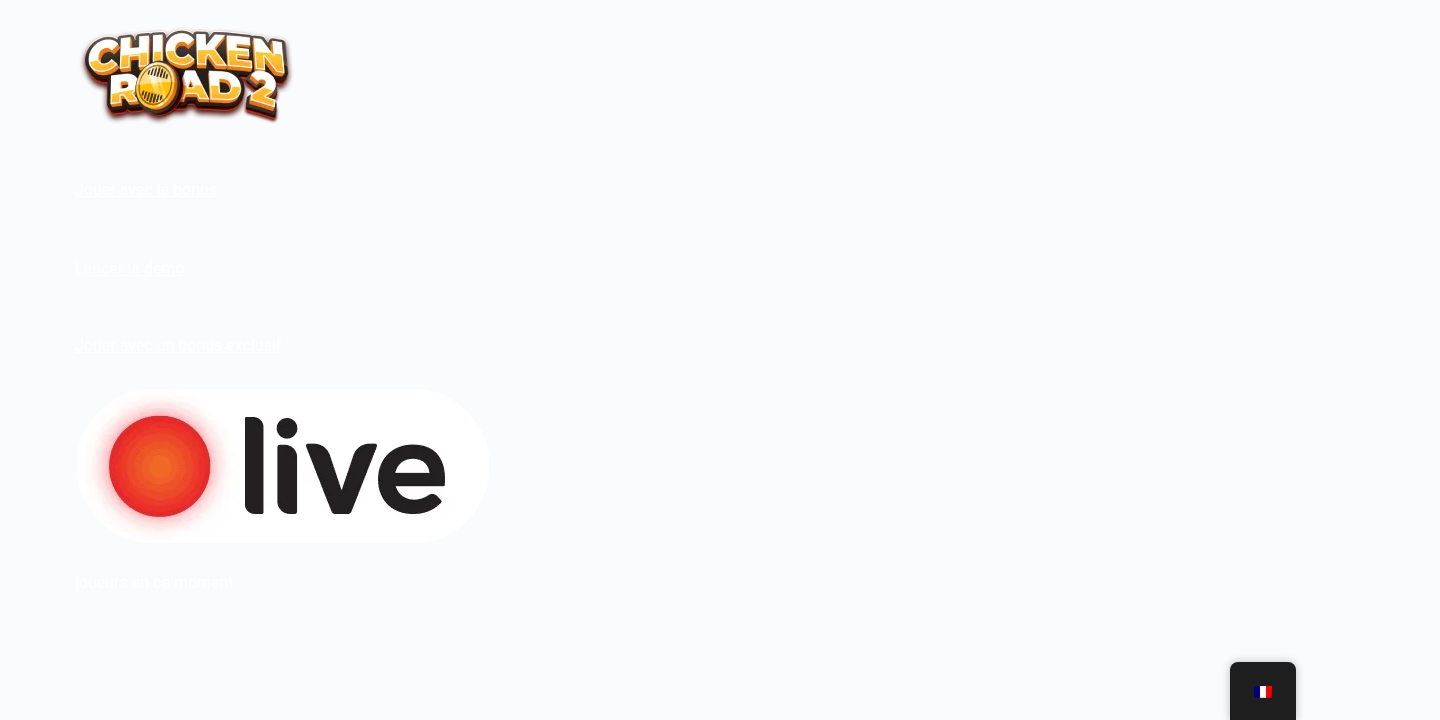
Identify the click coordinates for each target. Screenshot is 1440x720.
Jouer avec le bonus (146, 189)
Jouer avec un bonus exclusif (178, 345)
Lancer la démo (130, 268)
